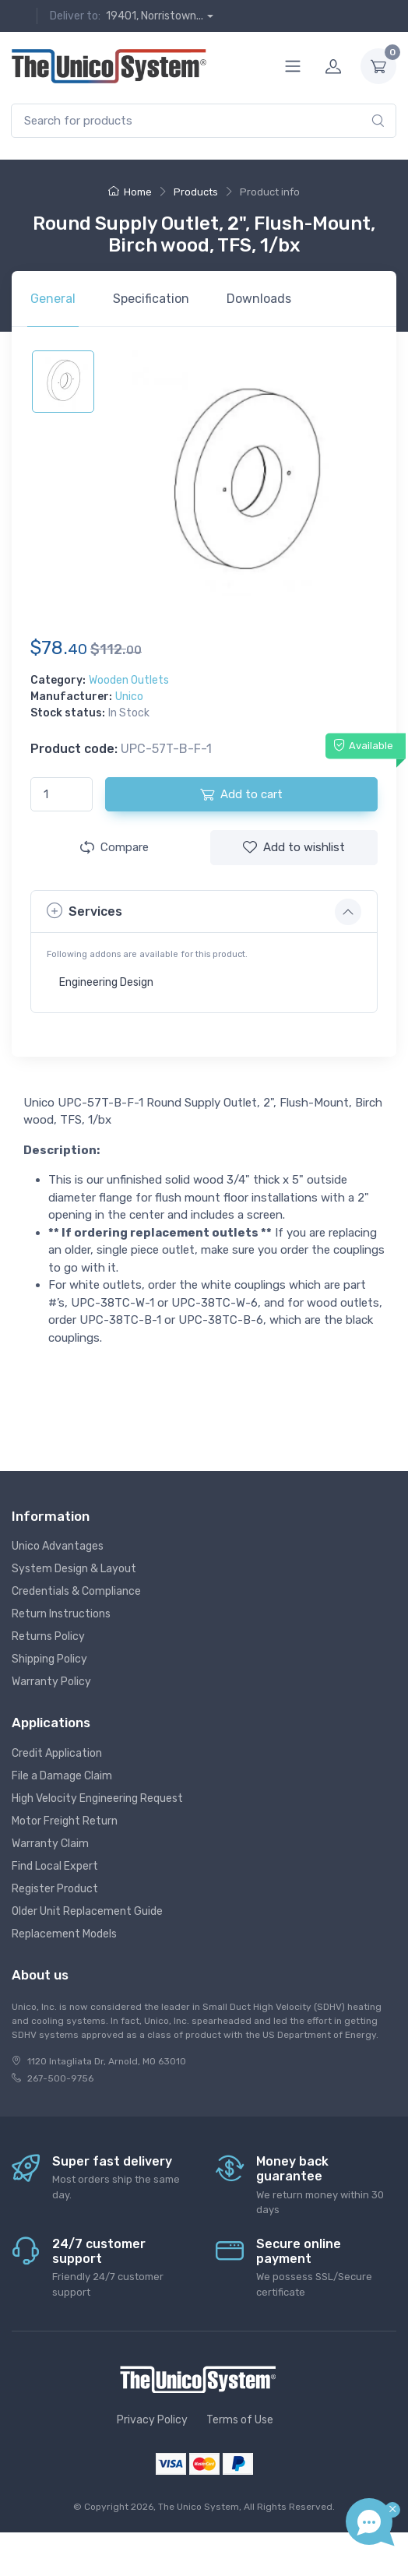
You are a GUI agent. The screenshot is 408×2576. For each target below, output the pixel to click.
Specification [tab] (151, 298)
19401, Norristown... (154, 16)
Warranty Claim (50, 1843)
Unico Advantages (58, 1546)
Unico (129, 696)
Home (130, 192)
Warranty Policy (51, 1681)
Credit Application (57, 1753)
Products (196, 192)
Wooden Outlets (129, 680)
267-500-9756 (60, 2078)
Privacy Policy (152, 2419)
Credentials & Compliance (76, 1591)
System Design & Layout (74, 1568)
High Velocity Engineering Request (97, 1798)
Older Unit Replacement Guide (87, 1911)
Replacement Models (64, 1934)
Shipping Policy (49, 1659)
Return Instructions (61, 1614)
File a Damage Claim (62, 1775)
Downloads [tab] (259, 298)
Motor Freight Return (65, 1821)
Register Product (55, 1888)
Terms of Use (239, 2419)
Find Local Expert (55, 1866)
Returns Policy (48, 1636)
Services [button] (84, 911)
